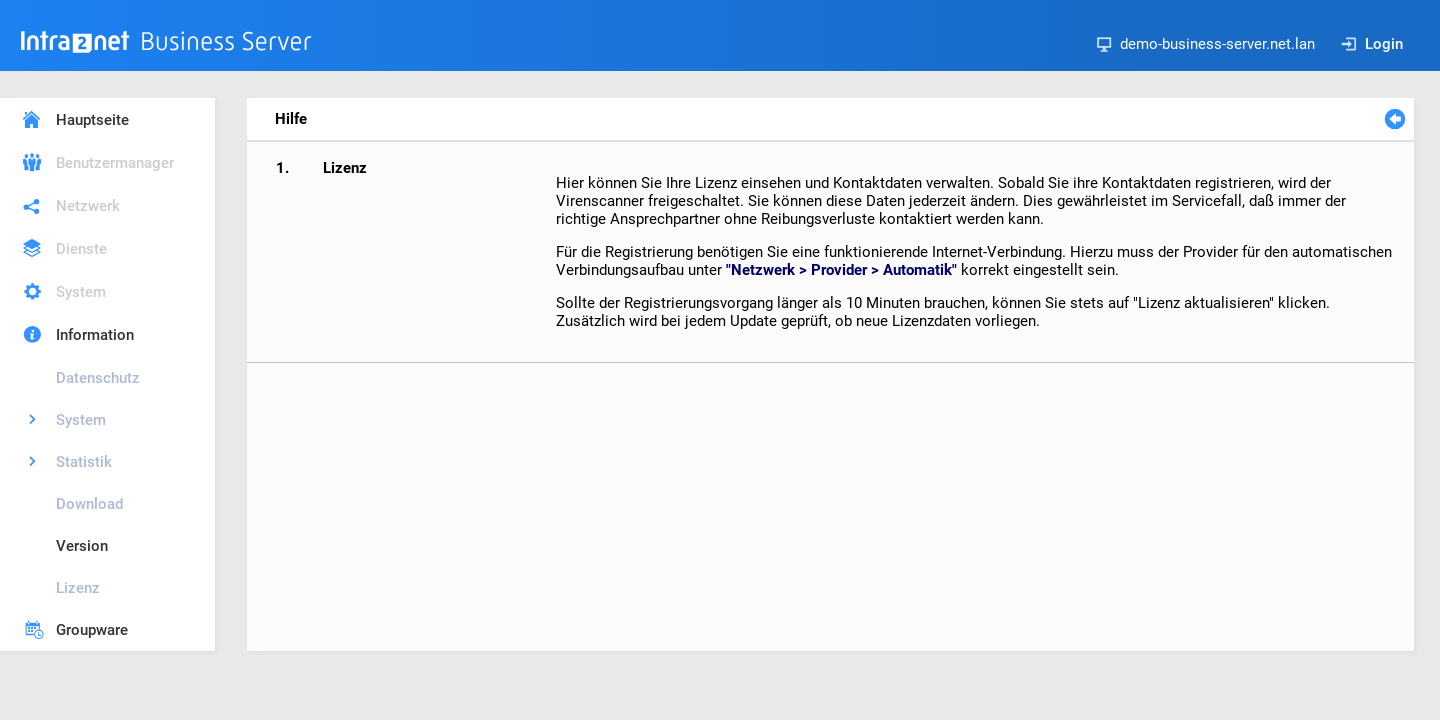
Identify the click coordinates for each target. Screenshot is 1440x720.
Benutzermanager (115, 163)
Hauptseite (92, 120)
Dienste (81, 249)
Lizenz (78, 588)
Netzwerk (88, 206)
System (81, 292)
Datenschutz (98, 378)
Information (95, 335)
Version (82, 546)
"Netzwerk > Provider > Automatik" (841, 270)
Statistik (84, 462)
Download (89, 504)
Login (1372, 44)
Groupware (92, 630)
